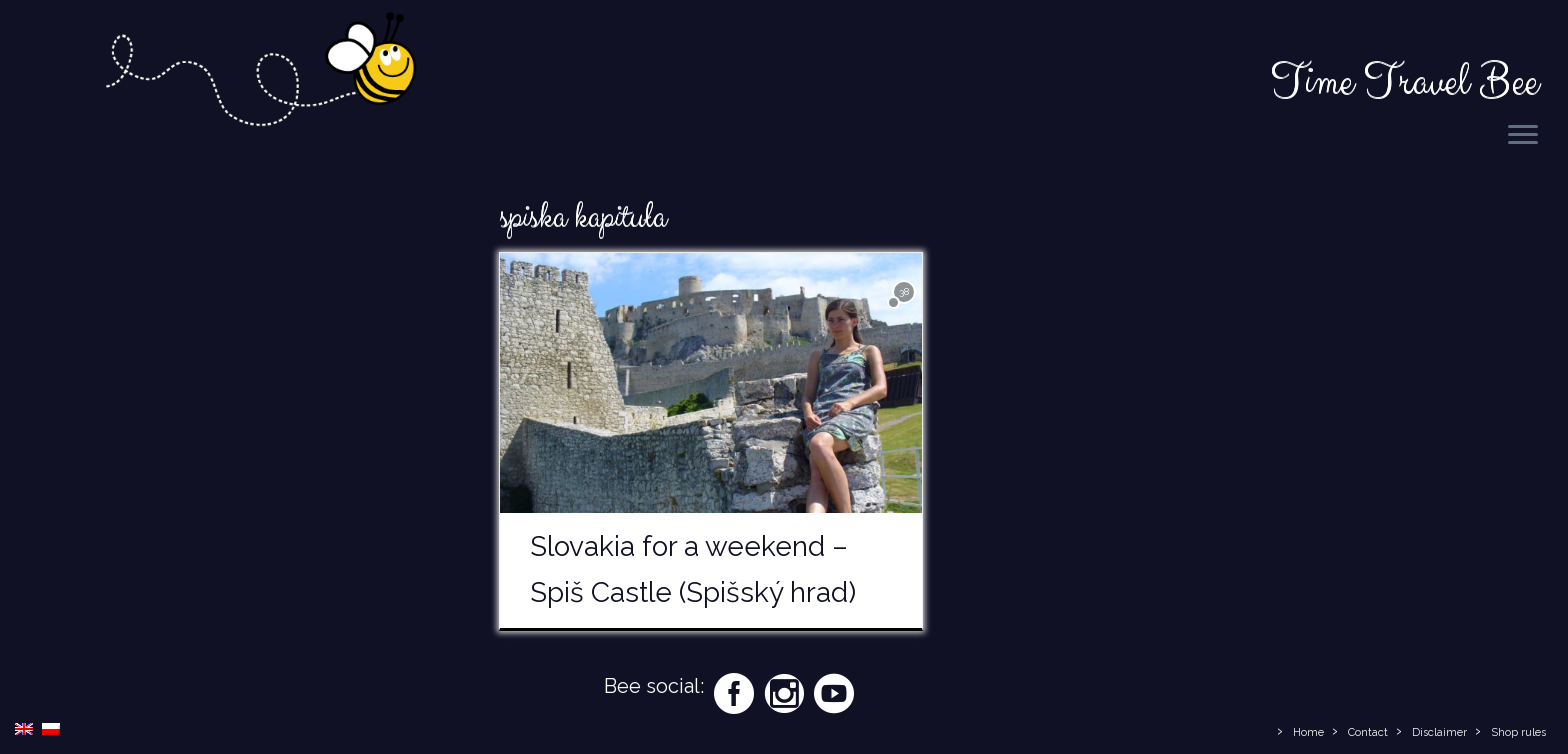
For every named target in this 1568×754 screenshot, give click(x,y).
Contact (1368, 732)
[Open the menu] (1523, 136)
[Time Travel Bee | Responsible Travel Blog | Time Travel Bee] (259, 82)
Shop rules (1518, 732)
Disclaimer (1439, 732)
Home (1308, 732)
